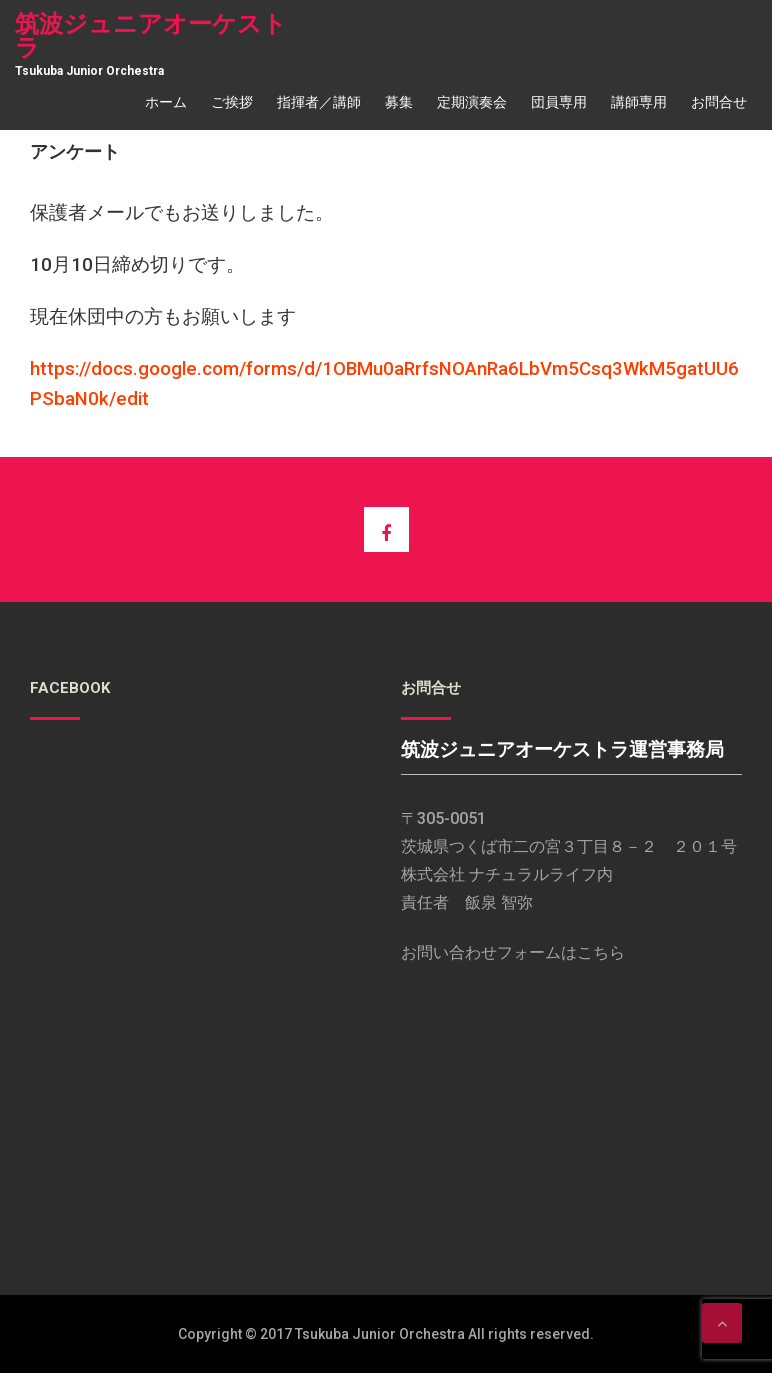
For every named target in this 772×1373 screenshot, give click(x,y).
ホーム (166, 102)
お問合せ (719, 102)
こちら (601, 952)
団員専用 (559, 102)
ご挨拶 (232, 102)
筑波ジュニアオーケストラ (151, 36)
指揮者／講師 (319, 102)
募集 (399, 102)
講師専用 (639, 102)
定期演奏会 (472, 102)
